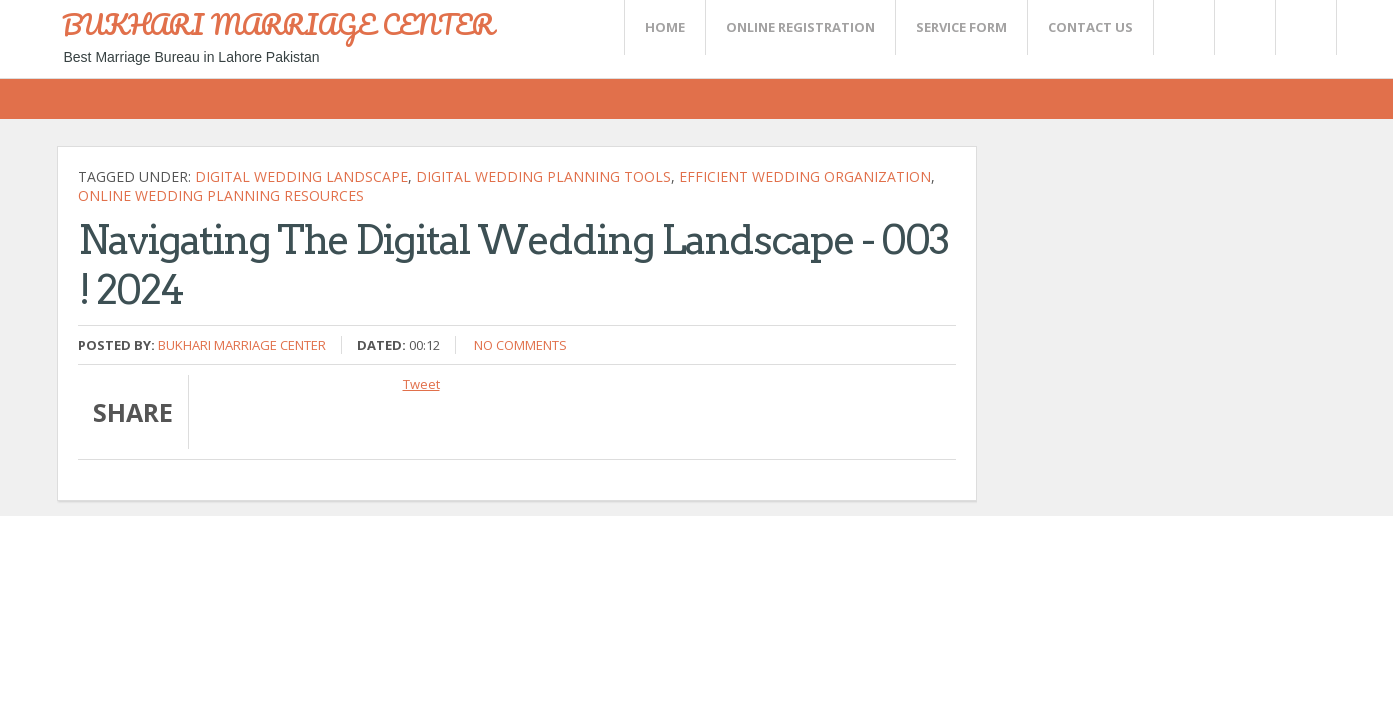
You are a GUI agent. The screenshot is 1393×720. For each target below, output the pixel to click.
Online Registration (800, 27)
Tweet (421, 384)
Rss (1244, 27)
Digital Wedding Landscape (301, 176)
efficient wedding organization (805, 176)
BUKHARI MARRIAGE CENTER (278, 24)
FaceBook (1302, 27)
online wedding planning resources (221, 195)
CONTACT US (1090, 27)
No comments (520, 345)
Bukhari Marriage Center (242, 345)
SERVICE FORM (961, 27)
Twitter (1183, 27)
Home (665, 27)
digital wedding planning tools (543, 176)
